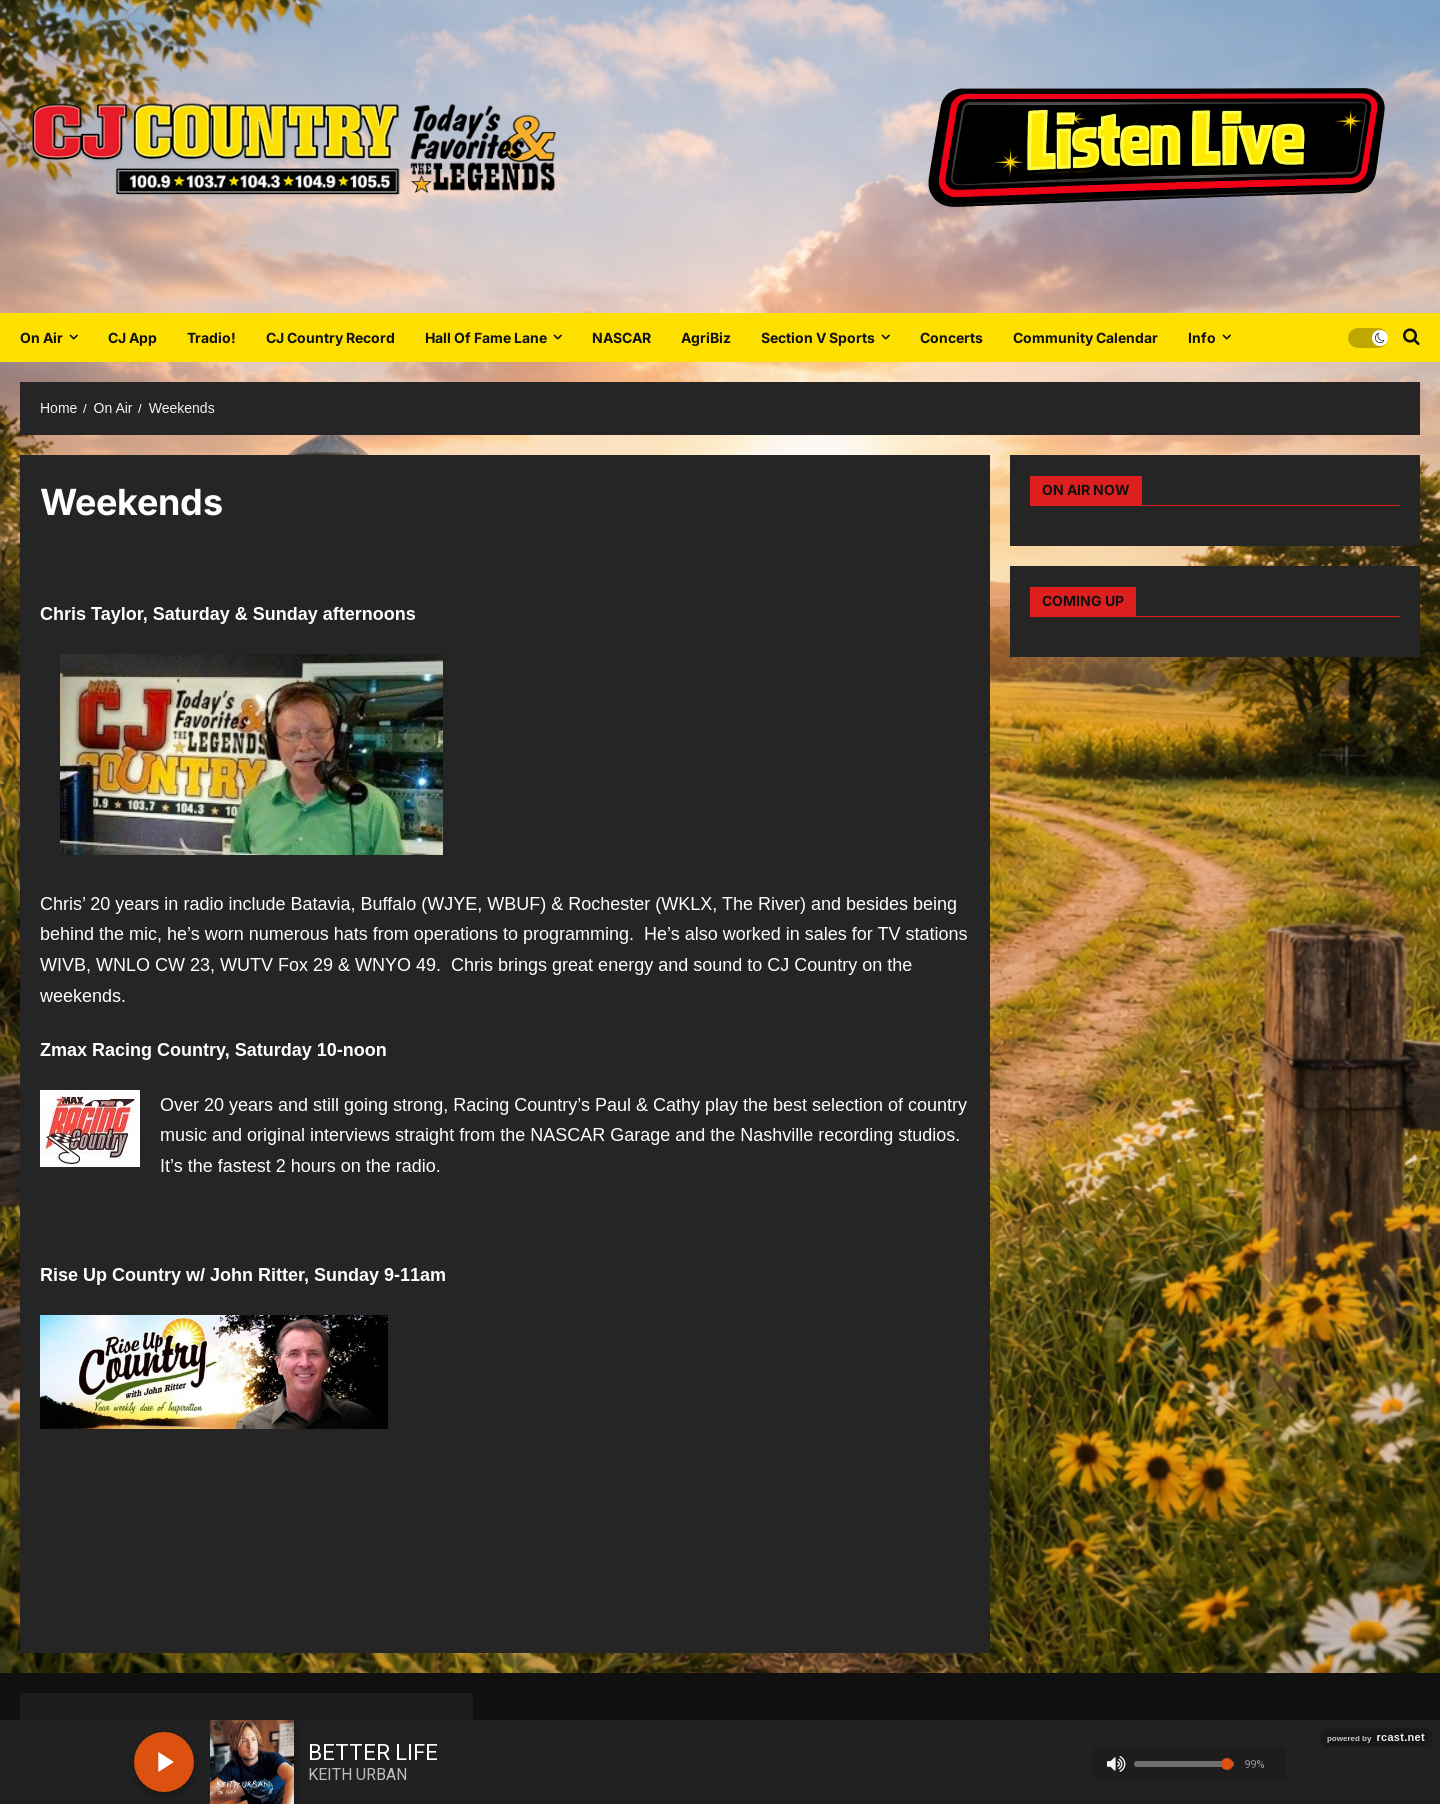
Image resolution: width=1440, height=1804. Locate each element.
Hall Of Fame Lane (486, 337)
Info (1202, 337)
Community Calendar (1085, 337)
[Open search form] (1411, 337)
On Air (41, 337)
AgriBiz (706, 337)
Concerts (951, 337)
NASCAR (621, 337)
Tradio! (211, 337)
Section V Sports (818, 337)
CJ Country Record (330, 337)
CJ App (132, 337)
